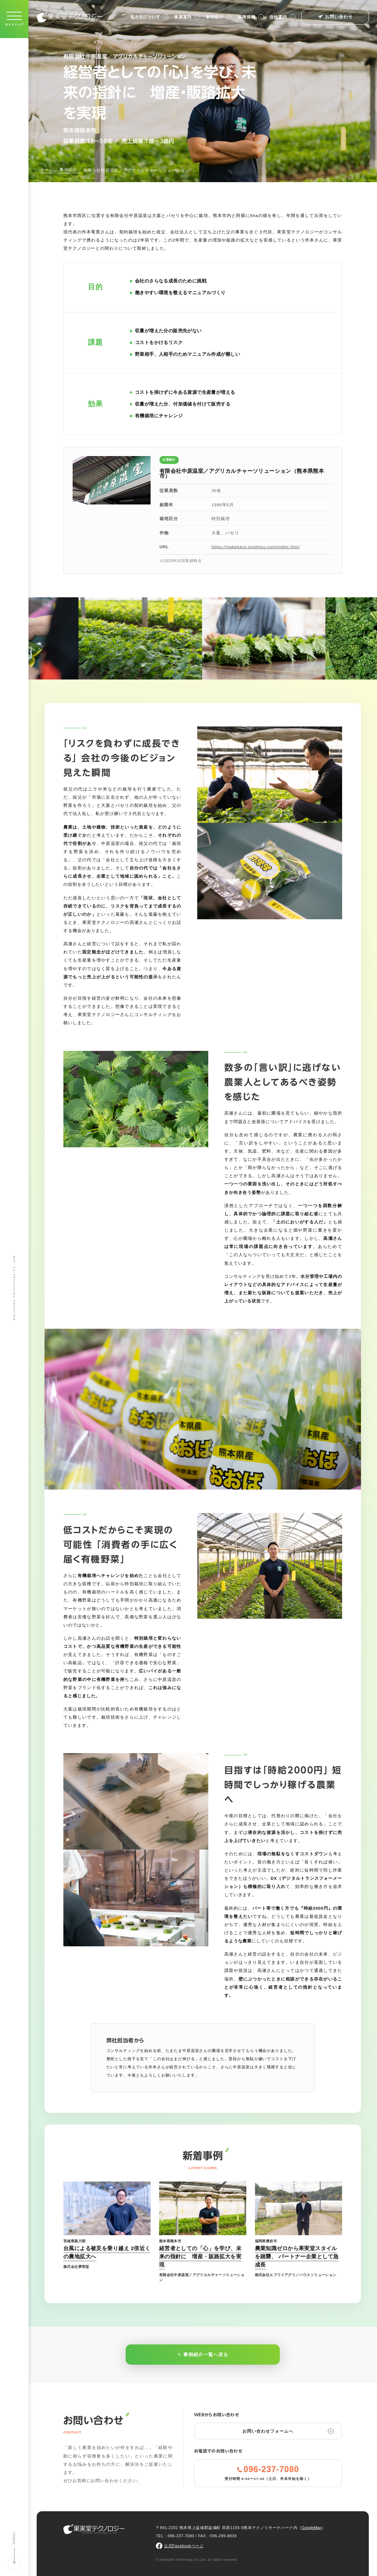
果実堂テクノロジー (70, 17)
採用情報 (251, 17)
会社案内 (282, 17)
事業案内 (187, 17)
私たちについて (149, 17)
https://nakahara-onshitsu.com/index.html (255, 547)
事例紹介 (219, 17)
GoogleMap (311, 2527)
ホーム (46, 170)
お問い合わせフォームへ (288, 2431)
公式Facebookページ (183, 2546)
